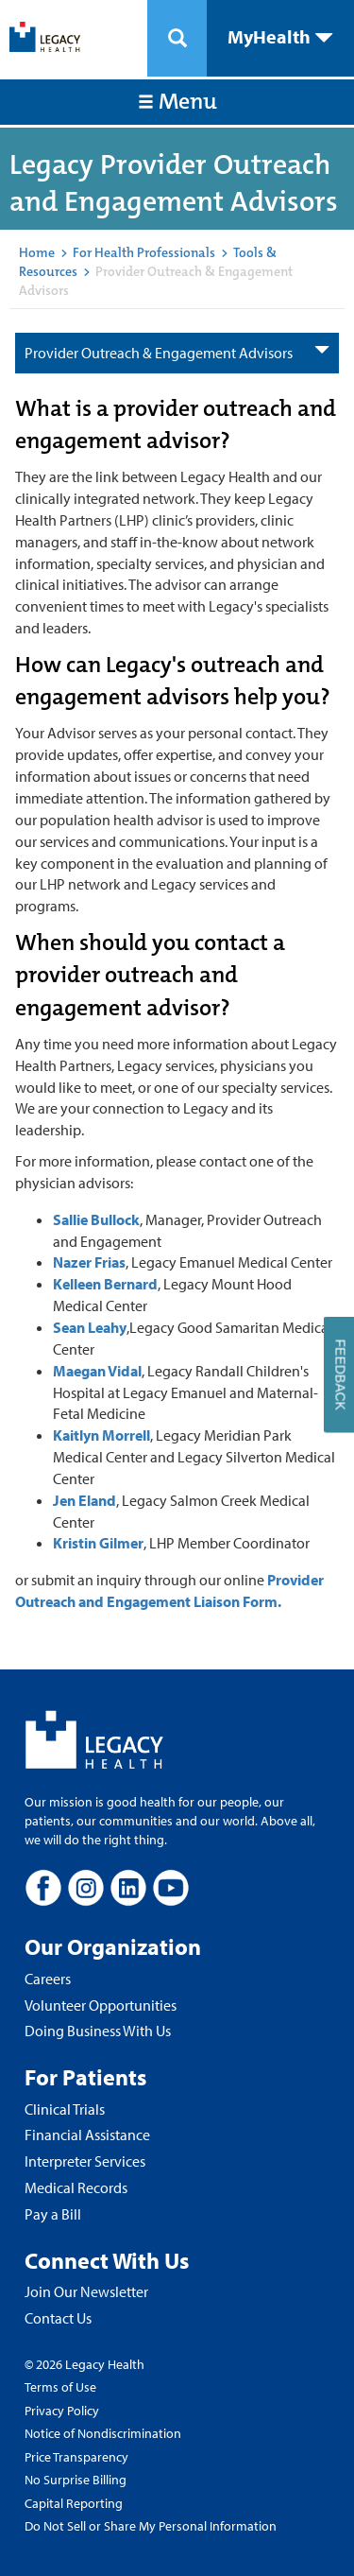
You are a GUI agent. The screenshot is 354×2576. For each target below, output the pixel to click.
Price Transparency (76, 2456)
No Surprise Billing (75, 2479)
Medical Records (76, 2187)
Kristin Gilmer (98, 1542)
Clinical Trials (65, 2109)
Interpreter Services (85, 2161)
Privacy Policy (62, 2410)
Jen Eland (84, 1500)
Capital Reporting (74, 2503)
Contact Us (58, 2317)
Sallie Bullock (96, 1219)
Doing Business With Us (98, 2030)
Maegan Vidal (97, 1370)
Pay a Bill (53, 2213)
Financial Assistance (87, 2134)
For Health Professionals (144, 252)
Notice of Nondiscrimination (103, 2433)
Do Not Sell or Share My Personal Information (151, 2525)
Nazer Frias (89, 1262)
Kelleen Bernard (105, 1283)
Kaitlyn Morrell (101, 1435)
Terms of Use (60, 2386)
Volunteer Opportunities (101, 2005)
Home (37, 252)
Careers (48, 1978)
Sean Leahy (89, 1327)
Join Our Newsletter (86, 2291)
